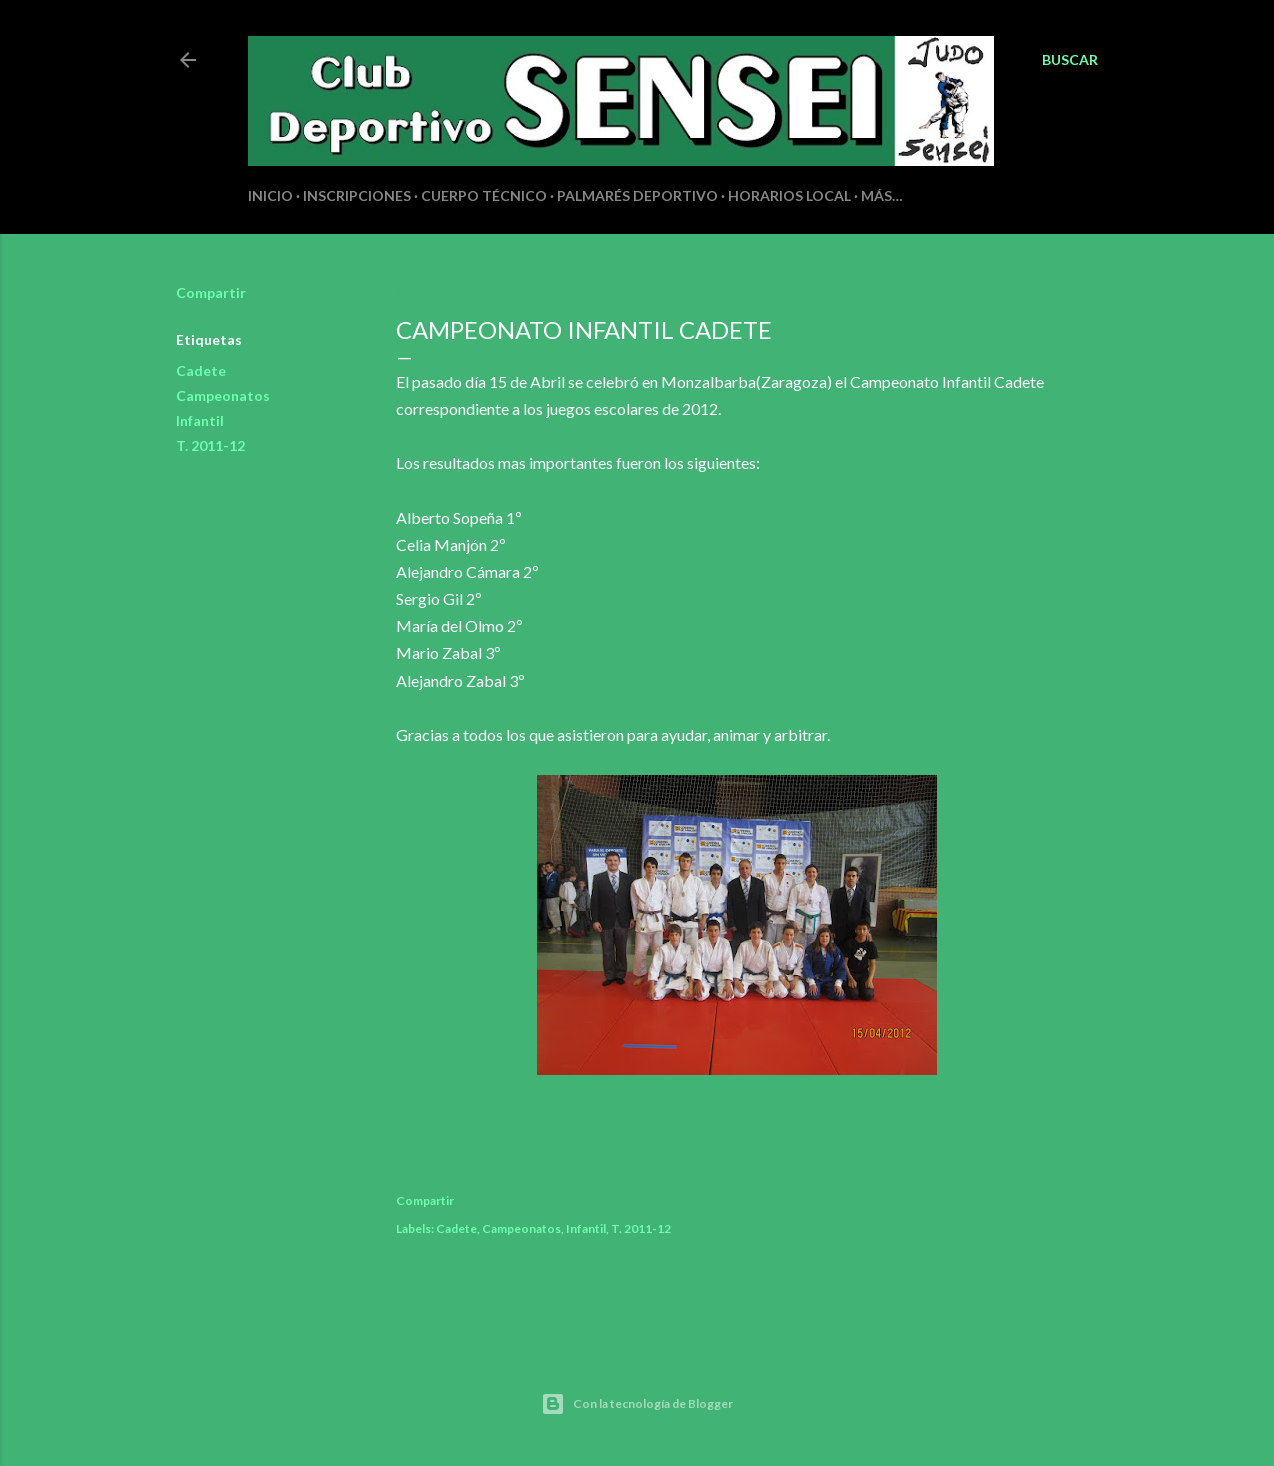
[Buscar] (1070, 60)
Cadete (201, 370)
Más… (882, 195)
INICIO (270, 195)
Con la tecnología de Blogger (637, 1404)
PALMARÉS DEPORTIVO (637, 195)
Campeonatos (223, 395)
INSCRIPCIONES (357, 195)
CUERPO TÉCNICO (484, 195)
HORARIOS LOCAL (789, 195)
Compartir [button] (211, 292)
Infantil (200, 420)
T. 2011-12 (210, 445)
